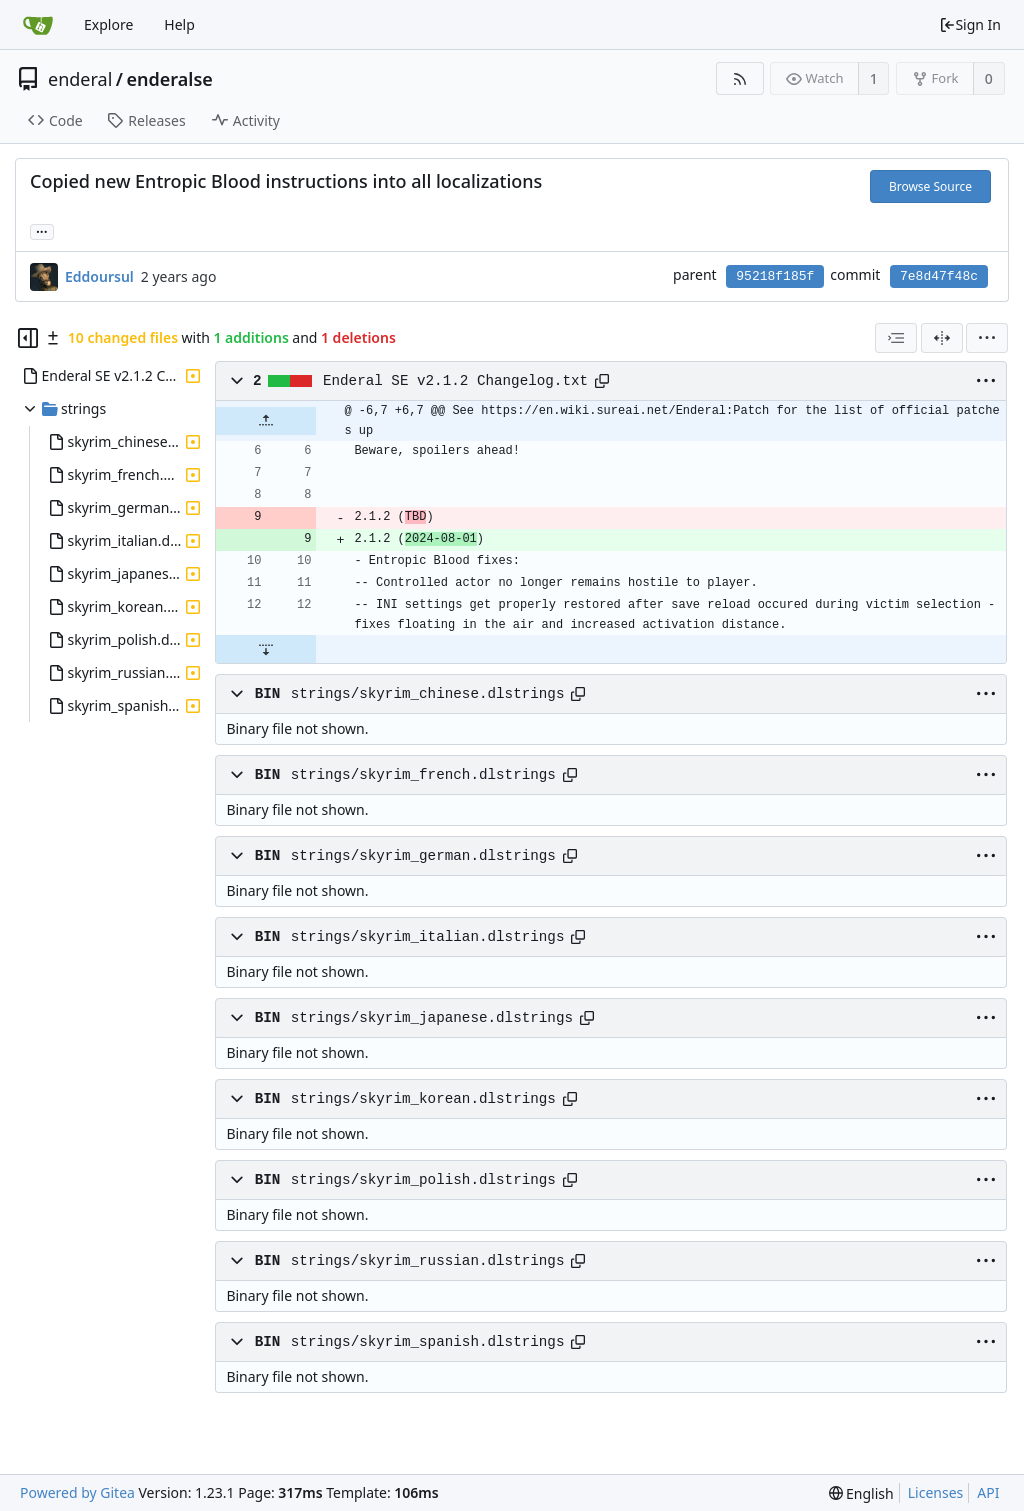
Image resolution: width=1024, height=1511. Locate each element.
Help (179, 24)
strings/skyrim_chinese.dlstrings (428, 694)
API (988, 1492)
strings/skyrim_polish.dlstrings (423, 1180)
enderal (80, 79)
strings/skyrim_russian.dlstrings (428, 1261)
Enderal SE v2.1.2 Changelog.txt (455, 381)
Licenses (936, 1492)
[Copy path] (602, 381)
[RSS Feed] (739, 78)
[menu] (987, 338)
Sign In (970, 24)
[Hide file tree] (28, 338)
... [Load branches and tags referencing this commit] (42, 230)
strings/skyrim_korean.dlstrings (423, 1099)
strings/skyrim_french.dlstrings (423, 775)
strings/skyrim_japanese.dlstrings (432, 1018)
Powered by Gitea (77, 1492)
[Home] (38, 25)
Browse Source (930, 186)
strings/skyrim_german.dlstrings (423, 856)
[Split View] (942, 338)
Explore (108, 24)
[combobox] (896, 338)
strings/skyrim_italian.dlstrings (428, 937)
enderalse (170, 79)
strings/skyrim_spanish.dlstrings (428, 1342)
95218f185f (775, 276)
